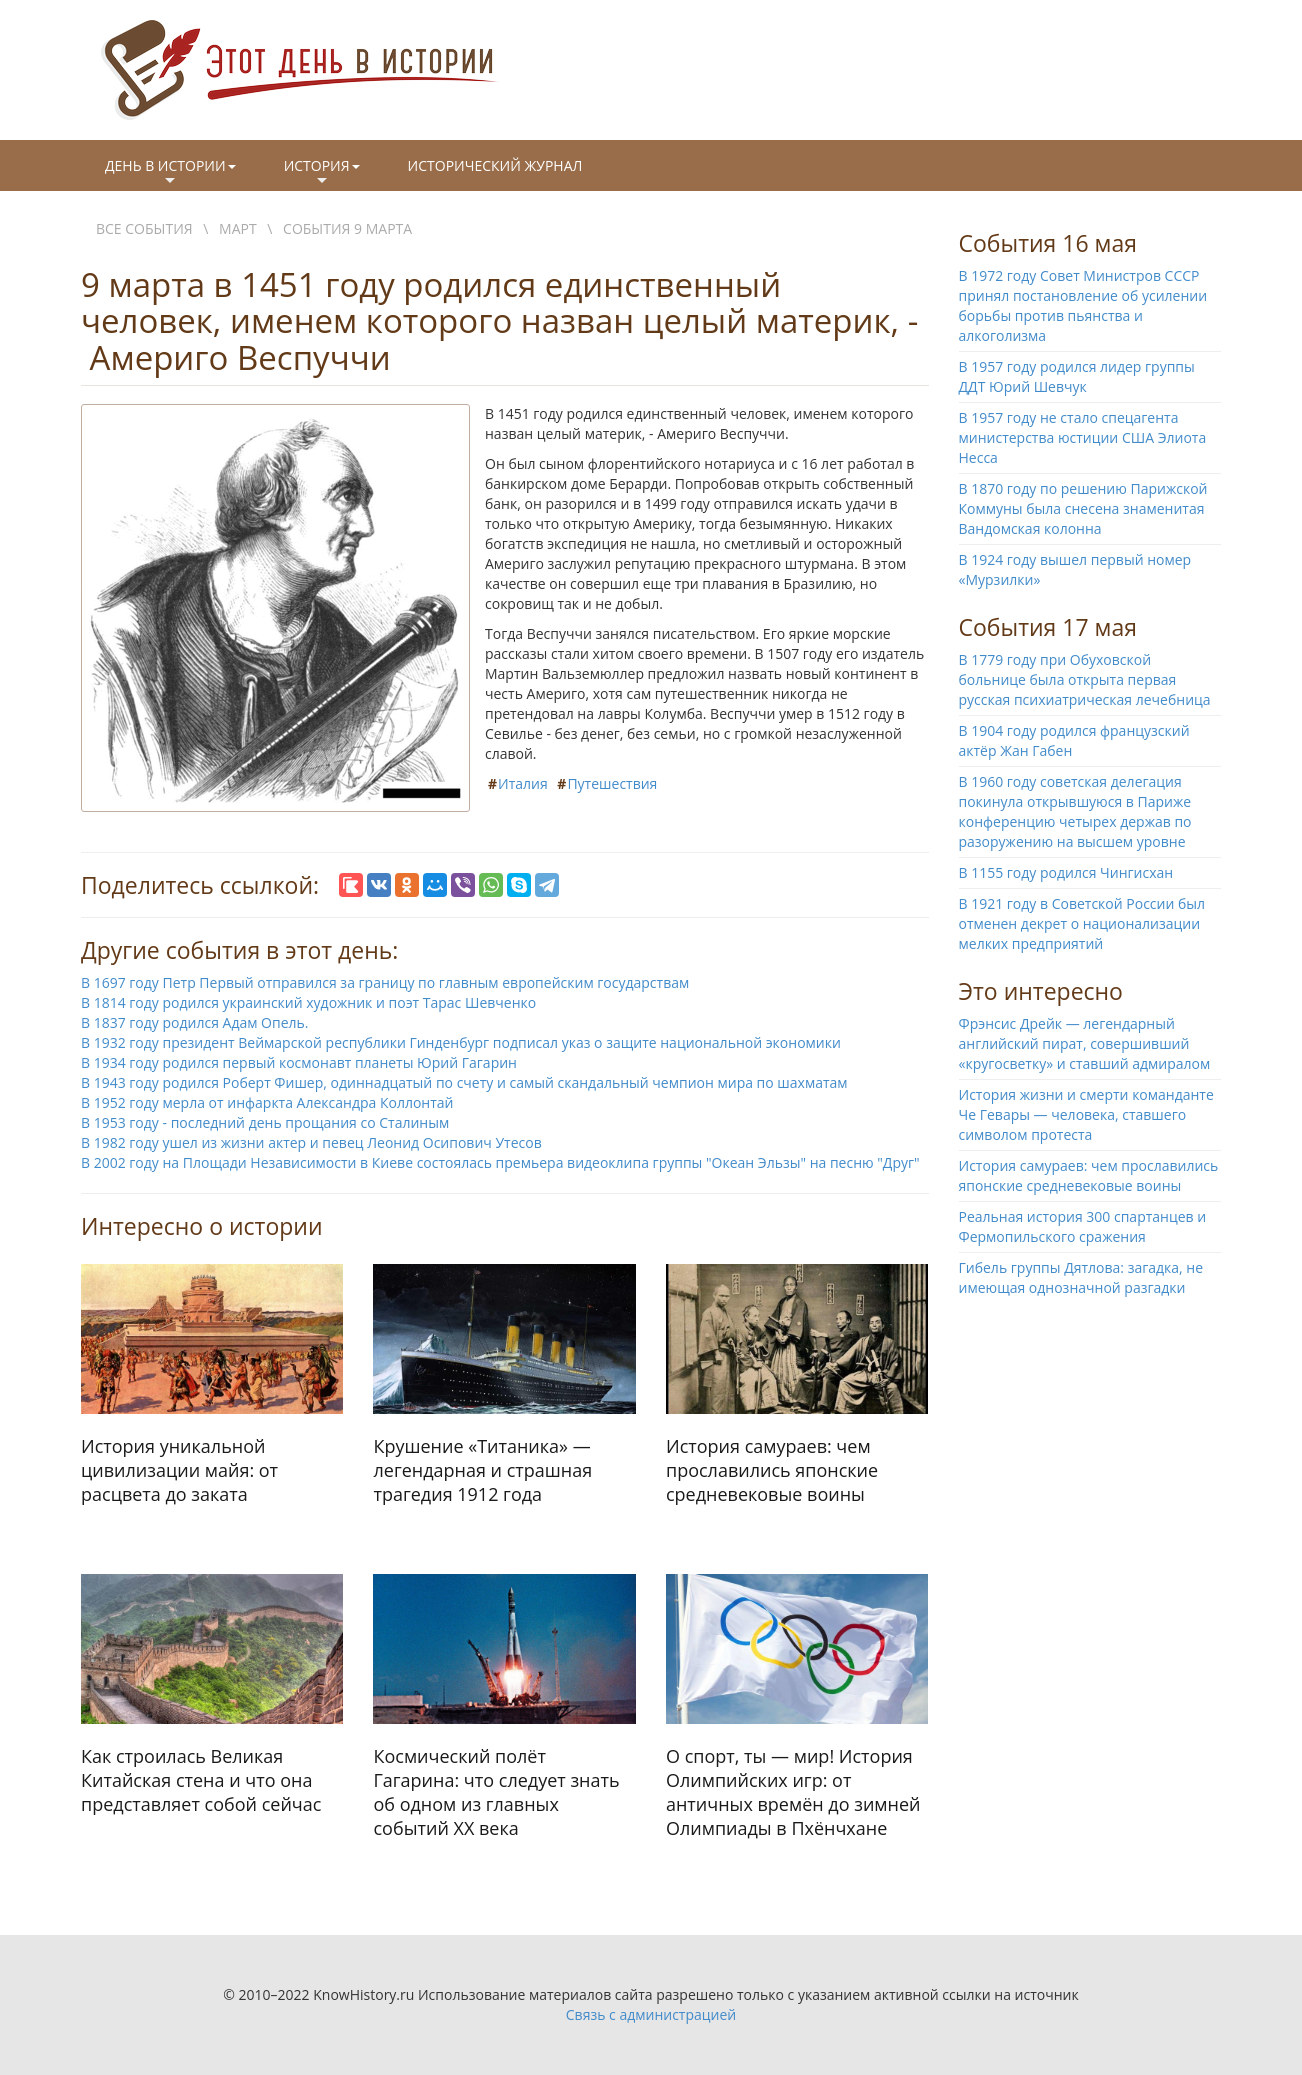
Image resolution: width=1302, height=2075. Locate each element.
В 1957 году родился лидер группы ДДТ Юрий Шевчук (1077, 376)
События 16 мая (1048, 243)
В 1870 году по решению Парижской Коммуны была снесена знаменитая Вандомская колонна (1083, 508)
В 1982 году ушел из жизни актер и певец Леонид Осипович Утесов (311, 1142)
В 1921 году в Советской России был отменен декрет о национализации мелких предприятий (1082, 923)
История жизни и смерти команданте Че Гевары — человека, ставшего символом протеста (1086, 1114)
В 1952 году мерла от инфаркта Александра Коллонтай (267, 1102)
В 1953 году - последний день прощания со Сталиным (265, 1122)
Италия (523, 783)
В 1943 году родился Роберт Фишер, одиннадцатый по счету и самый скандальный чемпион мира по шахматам (464, 1082)
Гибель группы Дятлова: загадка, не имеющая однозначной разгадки (1081, 1277)
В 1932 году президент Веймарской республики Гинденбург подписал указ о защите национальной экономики (461, 1042)
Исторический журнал (495, 165)
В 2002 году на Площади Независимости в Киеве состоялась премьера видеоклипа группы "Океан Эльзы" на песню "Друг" (500, 1162)
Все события (144, 228)
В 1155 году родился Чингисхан (1066, 872)
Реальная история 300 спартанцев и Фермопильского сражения (1083, 1226)
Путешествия (612, 783)
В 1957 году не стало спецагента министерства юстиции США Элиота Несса (1083, 437)
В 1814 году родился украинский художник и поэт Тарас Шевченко (308, 1002)
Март (238, 228)
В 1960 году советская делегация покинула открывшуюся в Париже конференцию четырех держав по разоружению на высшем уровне (1075, 811)
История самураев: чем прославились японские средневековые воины (1089, 1175)
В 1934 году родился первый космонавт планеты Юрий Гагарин (299, 1062)
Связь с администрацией (651, 2014)
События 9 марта (347, 228)
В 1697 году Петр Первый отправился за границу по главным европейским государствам (385, 982)
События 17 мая (1048, 627)
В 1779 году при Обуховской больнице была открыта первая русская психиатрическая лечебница (1085, 679)
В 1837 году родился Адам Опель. (195, 1022)
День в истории (170, 173)
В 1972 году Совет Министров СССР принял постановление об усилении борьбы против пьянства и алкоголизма (1083, 305)
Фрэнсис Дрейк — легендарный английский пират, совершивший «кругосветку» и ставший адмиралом (1085, 1043)
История (322, 173)
